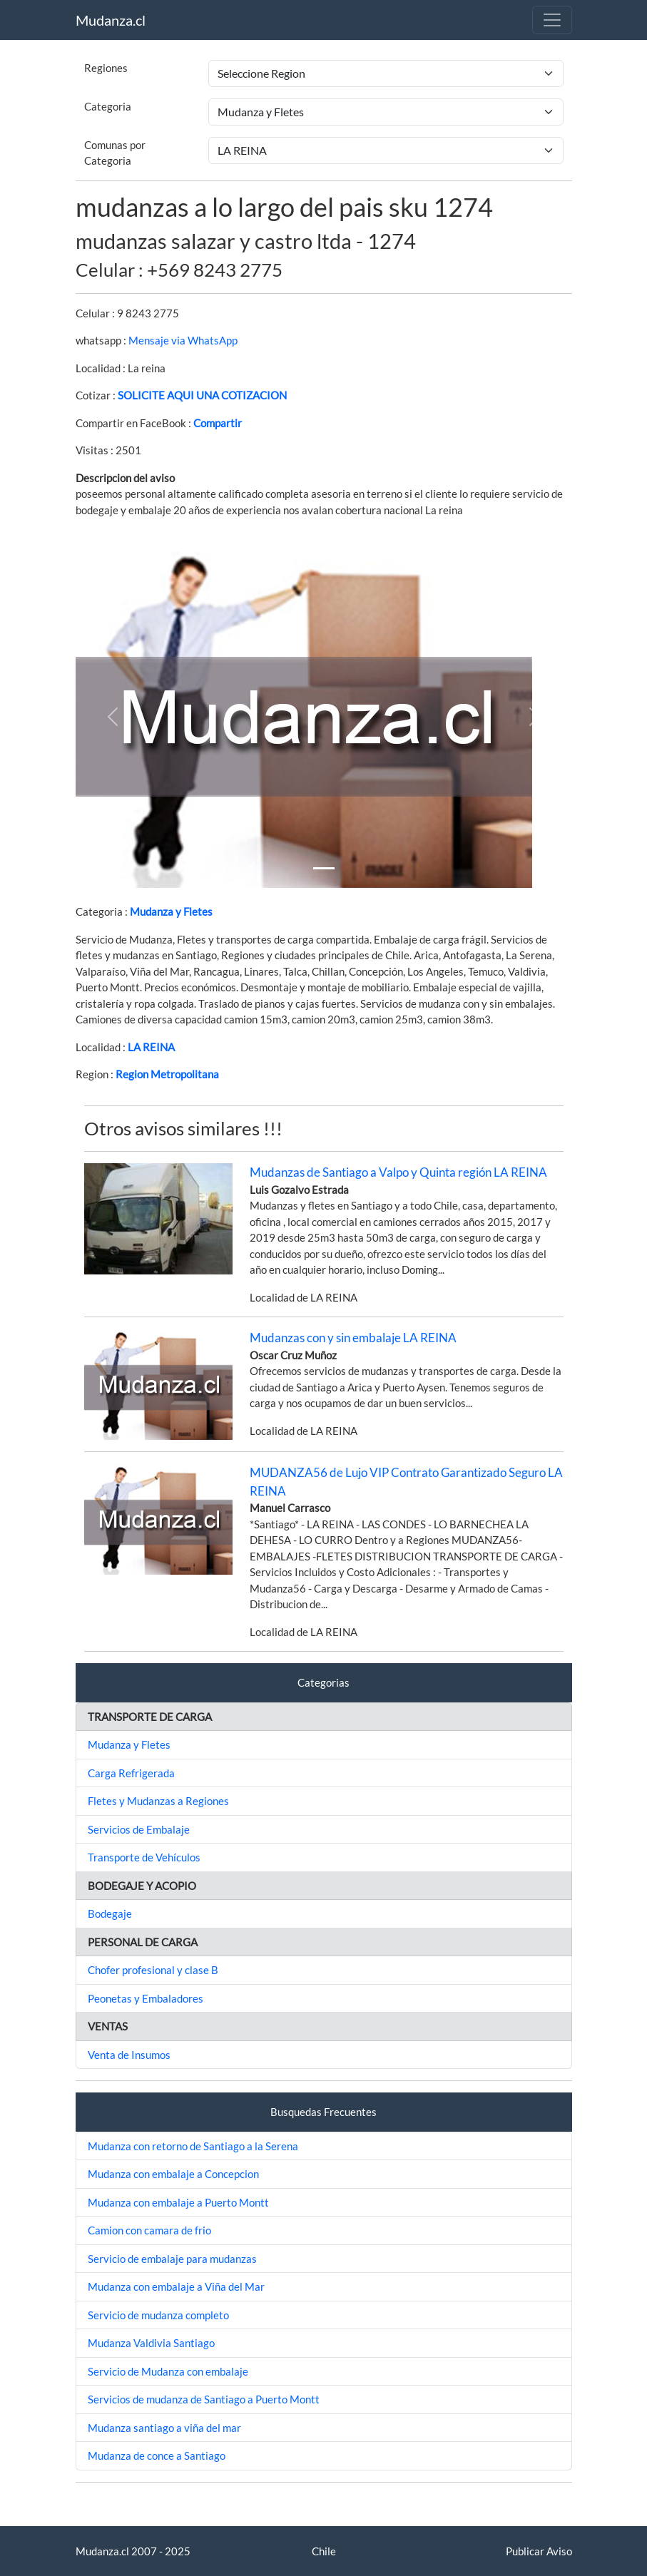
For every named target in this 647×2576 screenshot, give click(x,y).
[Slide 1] (324, 868)
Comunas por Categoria (115, 153)
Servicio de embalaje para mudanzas (172, 2258)
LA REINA (151, 1047)
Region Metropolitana (167, 1074)
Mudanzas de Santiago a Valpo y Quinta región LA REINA (398, 1172)
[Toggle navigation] (552, 20)
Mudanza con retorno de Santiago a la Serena (193, 2146)
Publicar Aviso (539, 2551)
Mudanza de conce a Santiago (156, 2455)
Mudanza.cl (111, 20)
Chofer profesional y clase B (153, 1969)
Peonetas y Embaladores (145, 1998)
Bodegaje (110, 1913)
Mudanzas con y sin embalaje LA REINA (353, 1337)
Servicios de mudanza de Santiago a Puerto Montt (204, 2399)
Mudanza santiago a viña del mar (164, 2427)
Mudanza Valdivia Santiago (151, 2342)
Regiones (106, 67)
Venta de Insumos (129, 2054)
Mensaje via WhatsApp (183, 340)
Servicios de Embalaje (139, 1829)
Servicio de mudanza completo (158, 2315)
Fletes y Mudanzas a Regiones (158, 1800)
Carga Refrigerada (131, 1773)
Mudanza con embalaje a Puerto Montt (178, 2202)
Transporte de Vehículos (144, 1857)
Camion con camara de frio (149, 2230)
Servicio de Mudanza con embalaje (168, 2371)
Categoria (107, 106)
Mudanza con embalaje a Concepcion (173, 2173)
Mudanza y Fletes (171, 911)
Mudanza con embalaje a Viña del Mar (176, 2286)
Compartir (217, 422)
